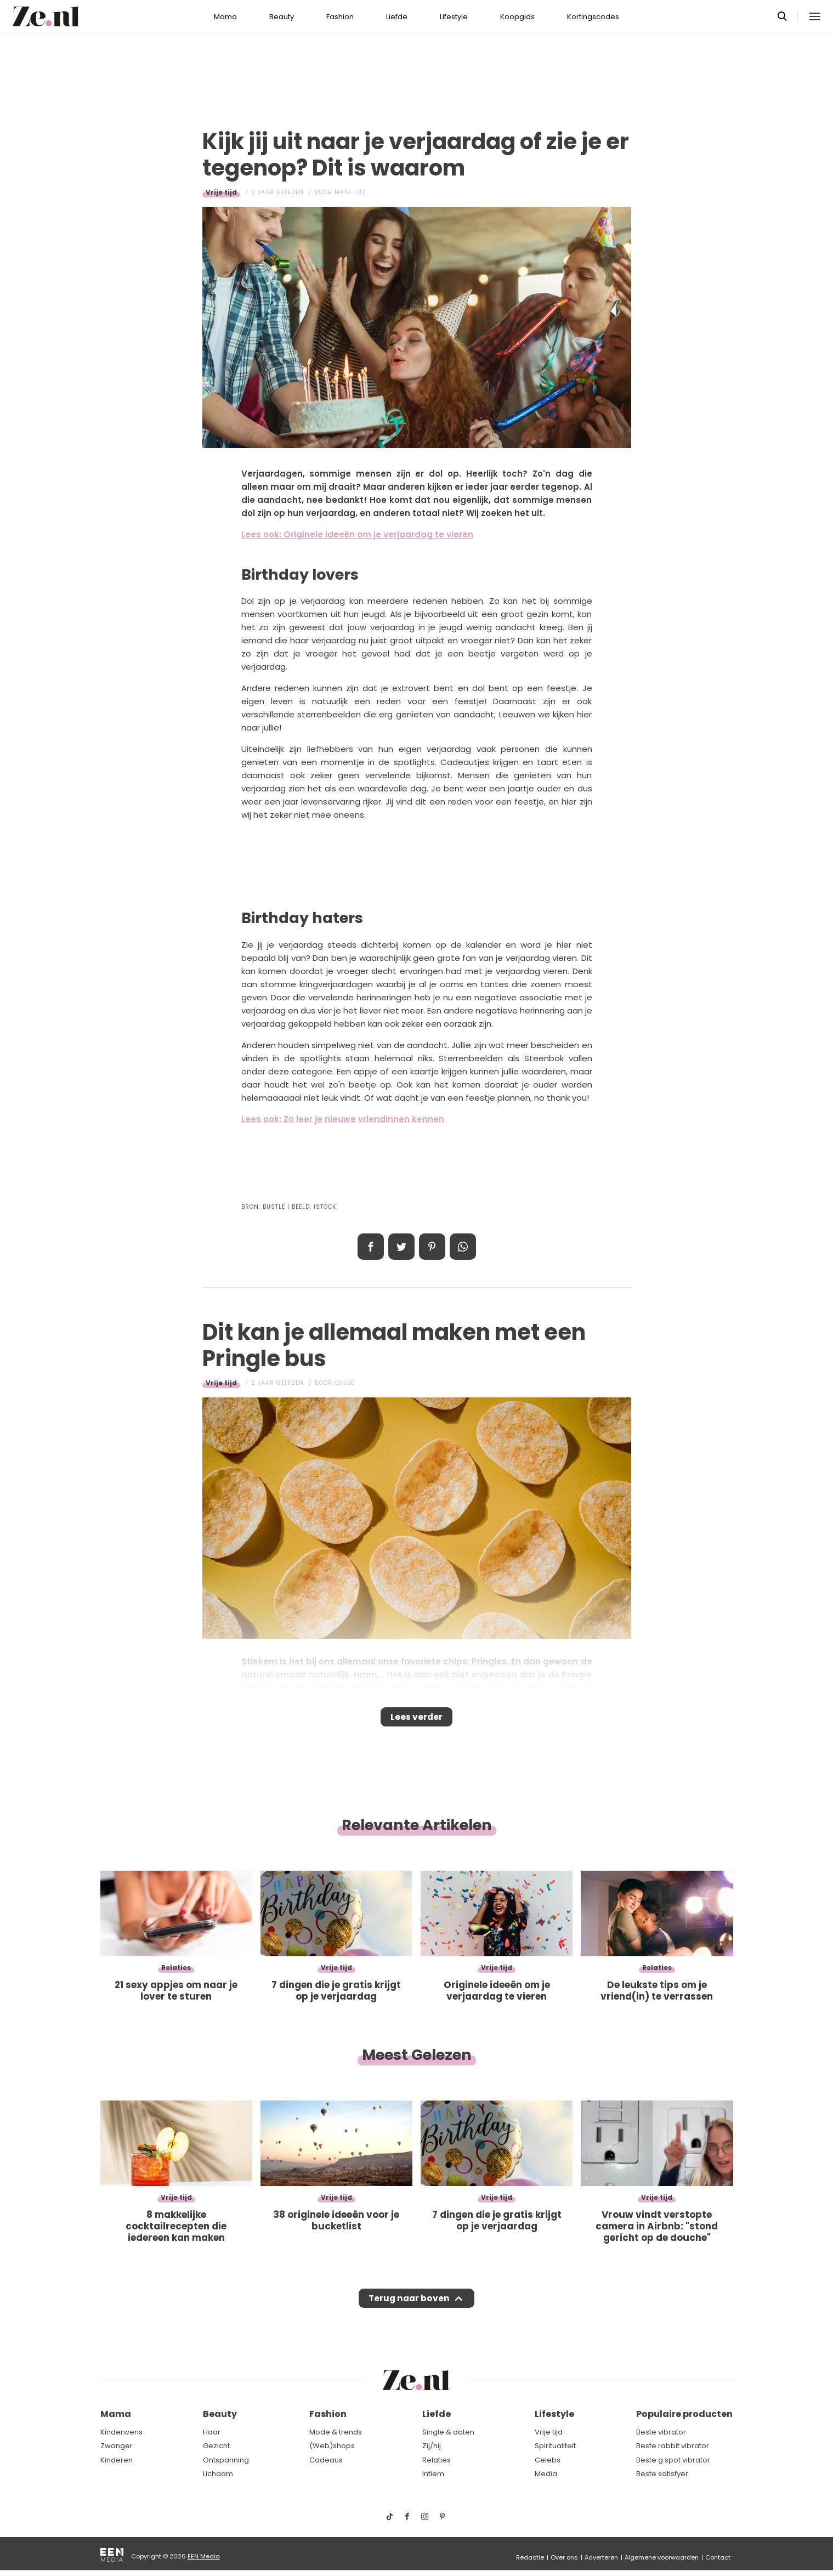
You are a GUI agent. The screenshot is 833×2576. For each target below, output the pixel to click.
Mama (225, 17)
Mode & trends (335, 2432)
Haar (211, 2432)
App (463, 1246)
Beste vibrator (661, 2432)
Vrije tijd (221, 192)
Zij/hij (431, 2446)
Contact (717, 2557)
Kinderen (116, 2460)
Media (546, 2474)
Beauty (281, 17)
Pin (432, 1246)
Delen (371, 1246)
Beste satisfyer (662, 2474)
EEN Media (204, 2556)
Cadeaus (326, 2460)
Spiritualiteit (555, 2446)
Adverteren (601, 2557)
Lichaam (218, 2474)
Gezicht (216, 2446)
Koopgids (517, 17)
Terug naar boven (409, 2308)
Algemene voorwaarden (662, 2557)
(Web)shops (332, 2446)
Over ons (564, 2557)
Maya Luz (350, 192)
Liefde (396, 17)
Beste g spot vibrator (673, 2460)
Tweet (401, 1246)
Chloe (344, 1383)
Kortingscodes (593, 17)
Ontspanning (226, 2460)
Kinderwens (121, 2432)
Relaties (436, 2460)
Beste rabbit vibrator (672, 2446)
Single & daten (448, 2432)
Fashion (340, 17)
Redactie (530, 2557)
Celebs (547, 2460)
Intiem (433, 2474)
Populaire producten (684, 2414)
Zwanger (116, 2446)
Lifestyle (454, 17)
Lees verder (416, 1720)
